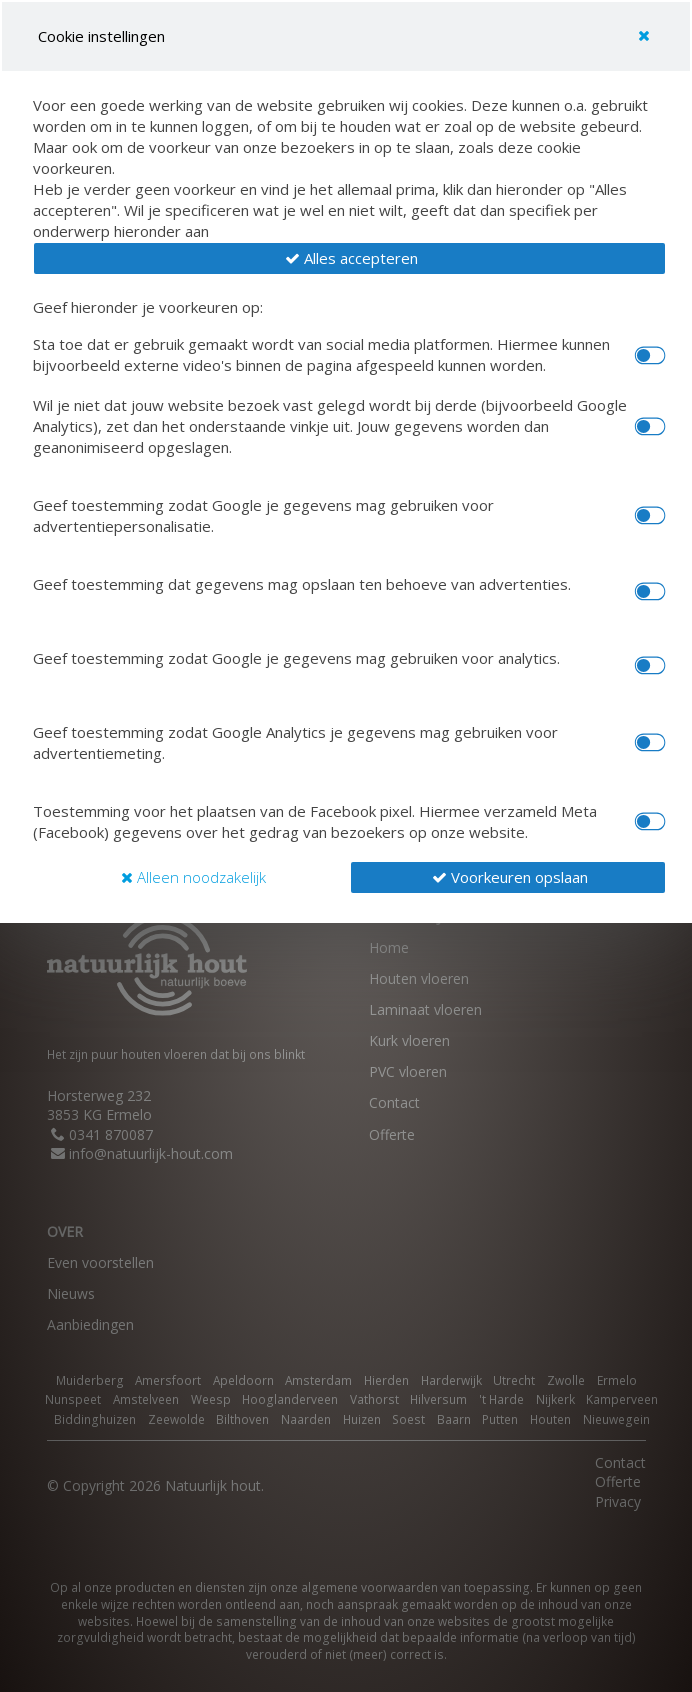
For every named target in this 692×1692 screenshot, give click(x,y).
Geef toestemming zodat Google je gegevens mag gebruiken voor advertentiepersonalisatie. (263, 515)
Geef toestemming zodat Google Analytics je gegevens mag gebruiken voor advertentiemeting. (295, 742)
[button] (349, 258)
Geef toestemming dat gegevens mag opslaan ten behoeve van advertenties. (302, 584)
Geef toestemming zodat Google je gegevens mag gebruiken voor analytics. (296, 658)
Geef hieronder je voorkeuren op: (148, 307)
